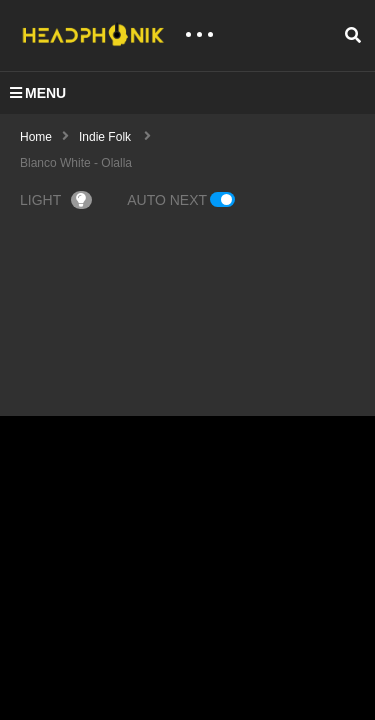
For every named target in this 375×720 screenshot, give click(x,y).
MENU (38, 93)
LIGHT (56, 200)
